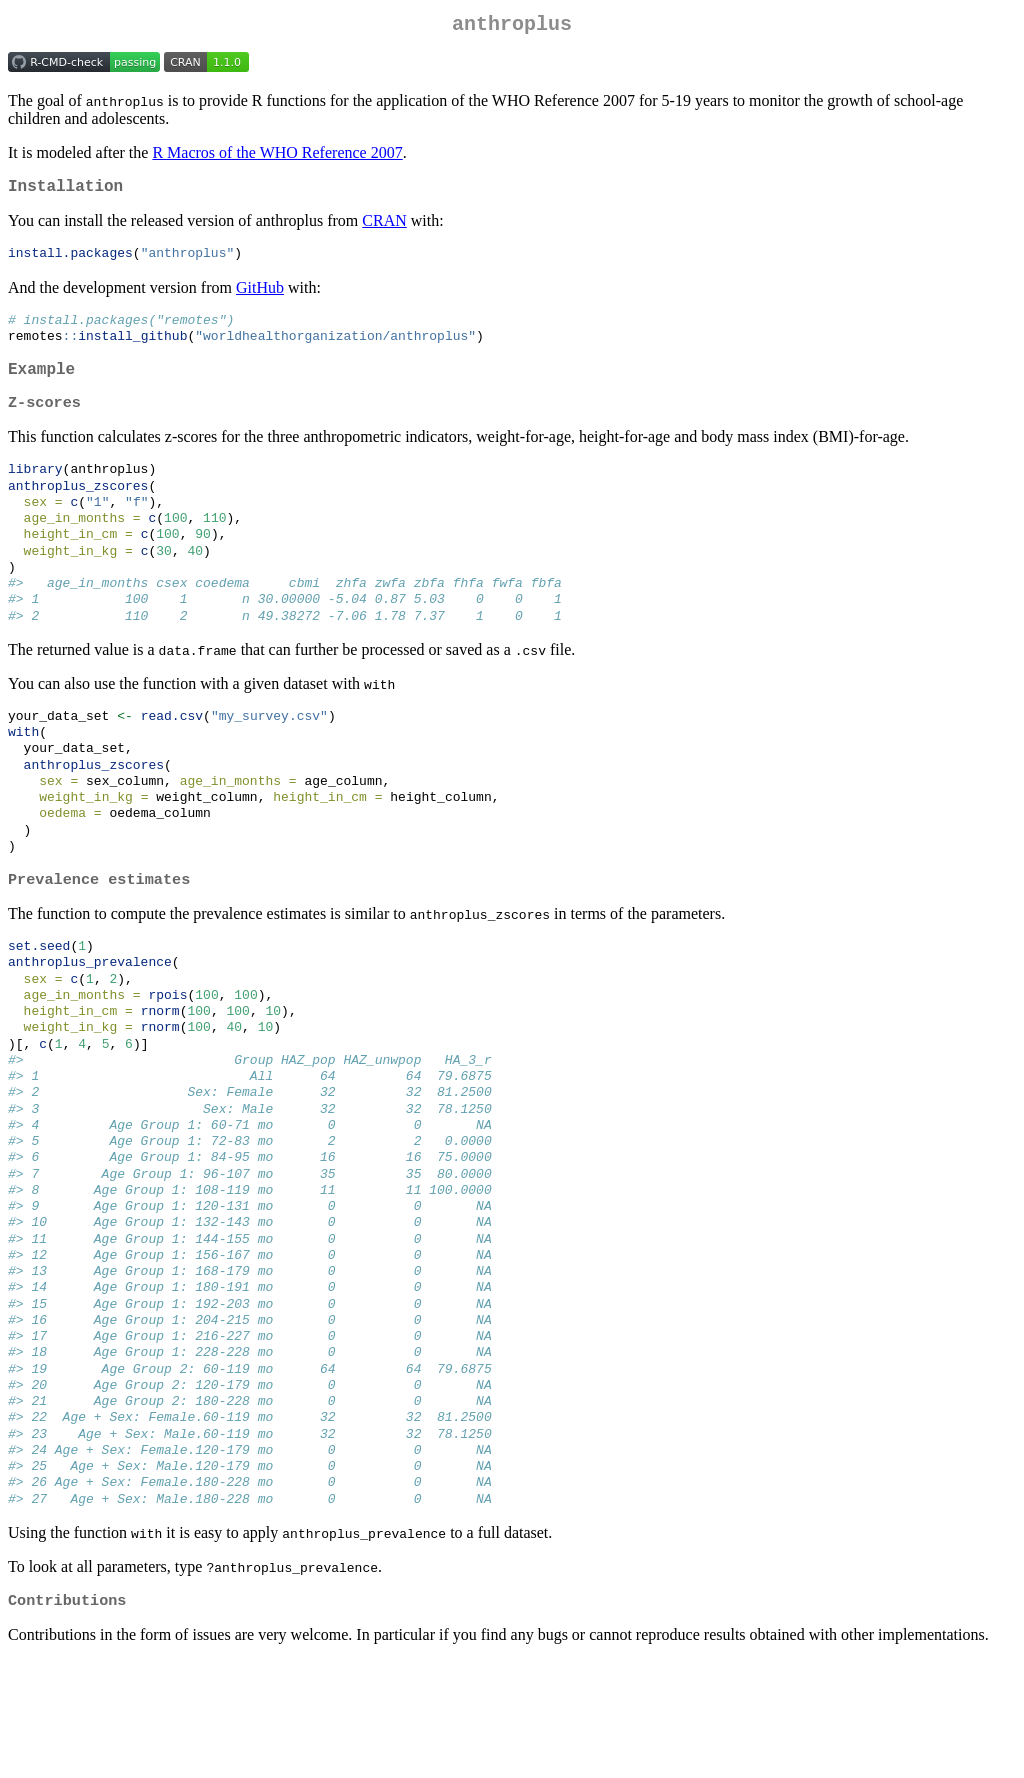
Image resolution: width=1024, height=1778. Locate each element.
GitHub (260, 296)
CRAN (384, 228)
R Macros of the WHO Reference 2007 (277, 156)
